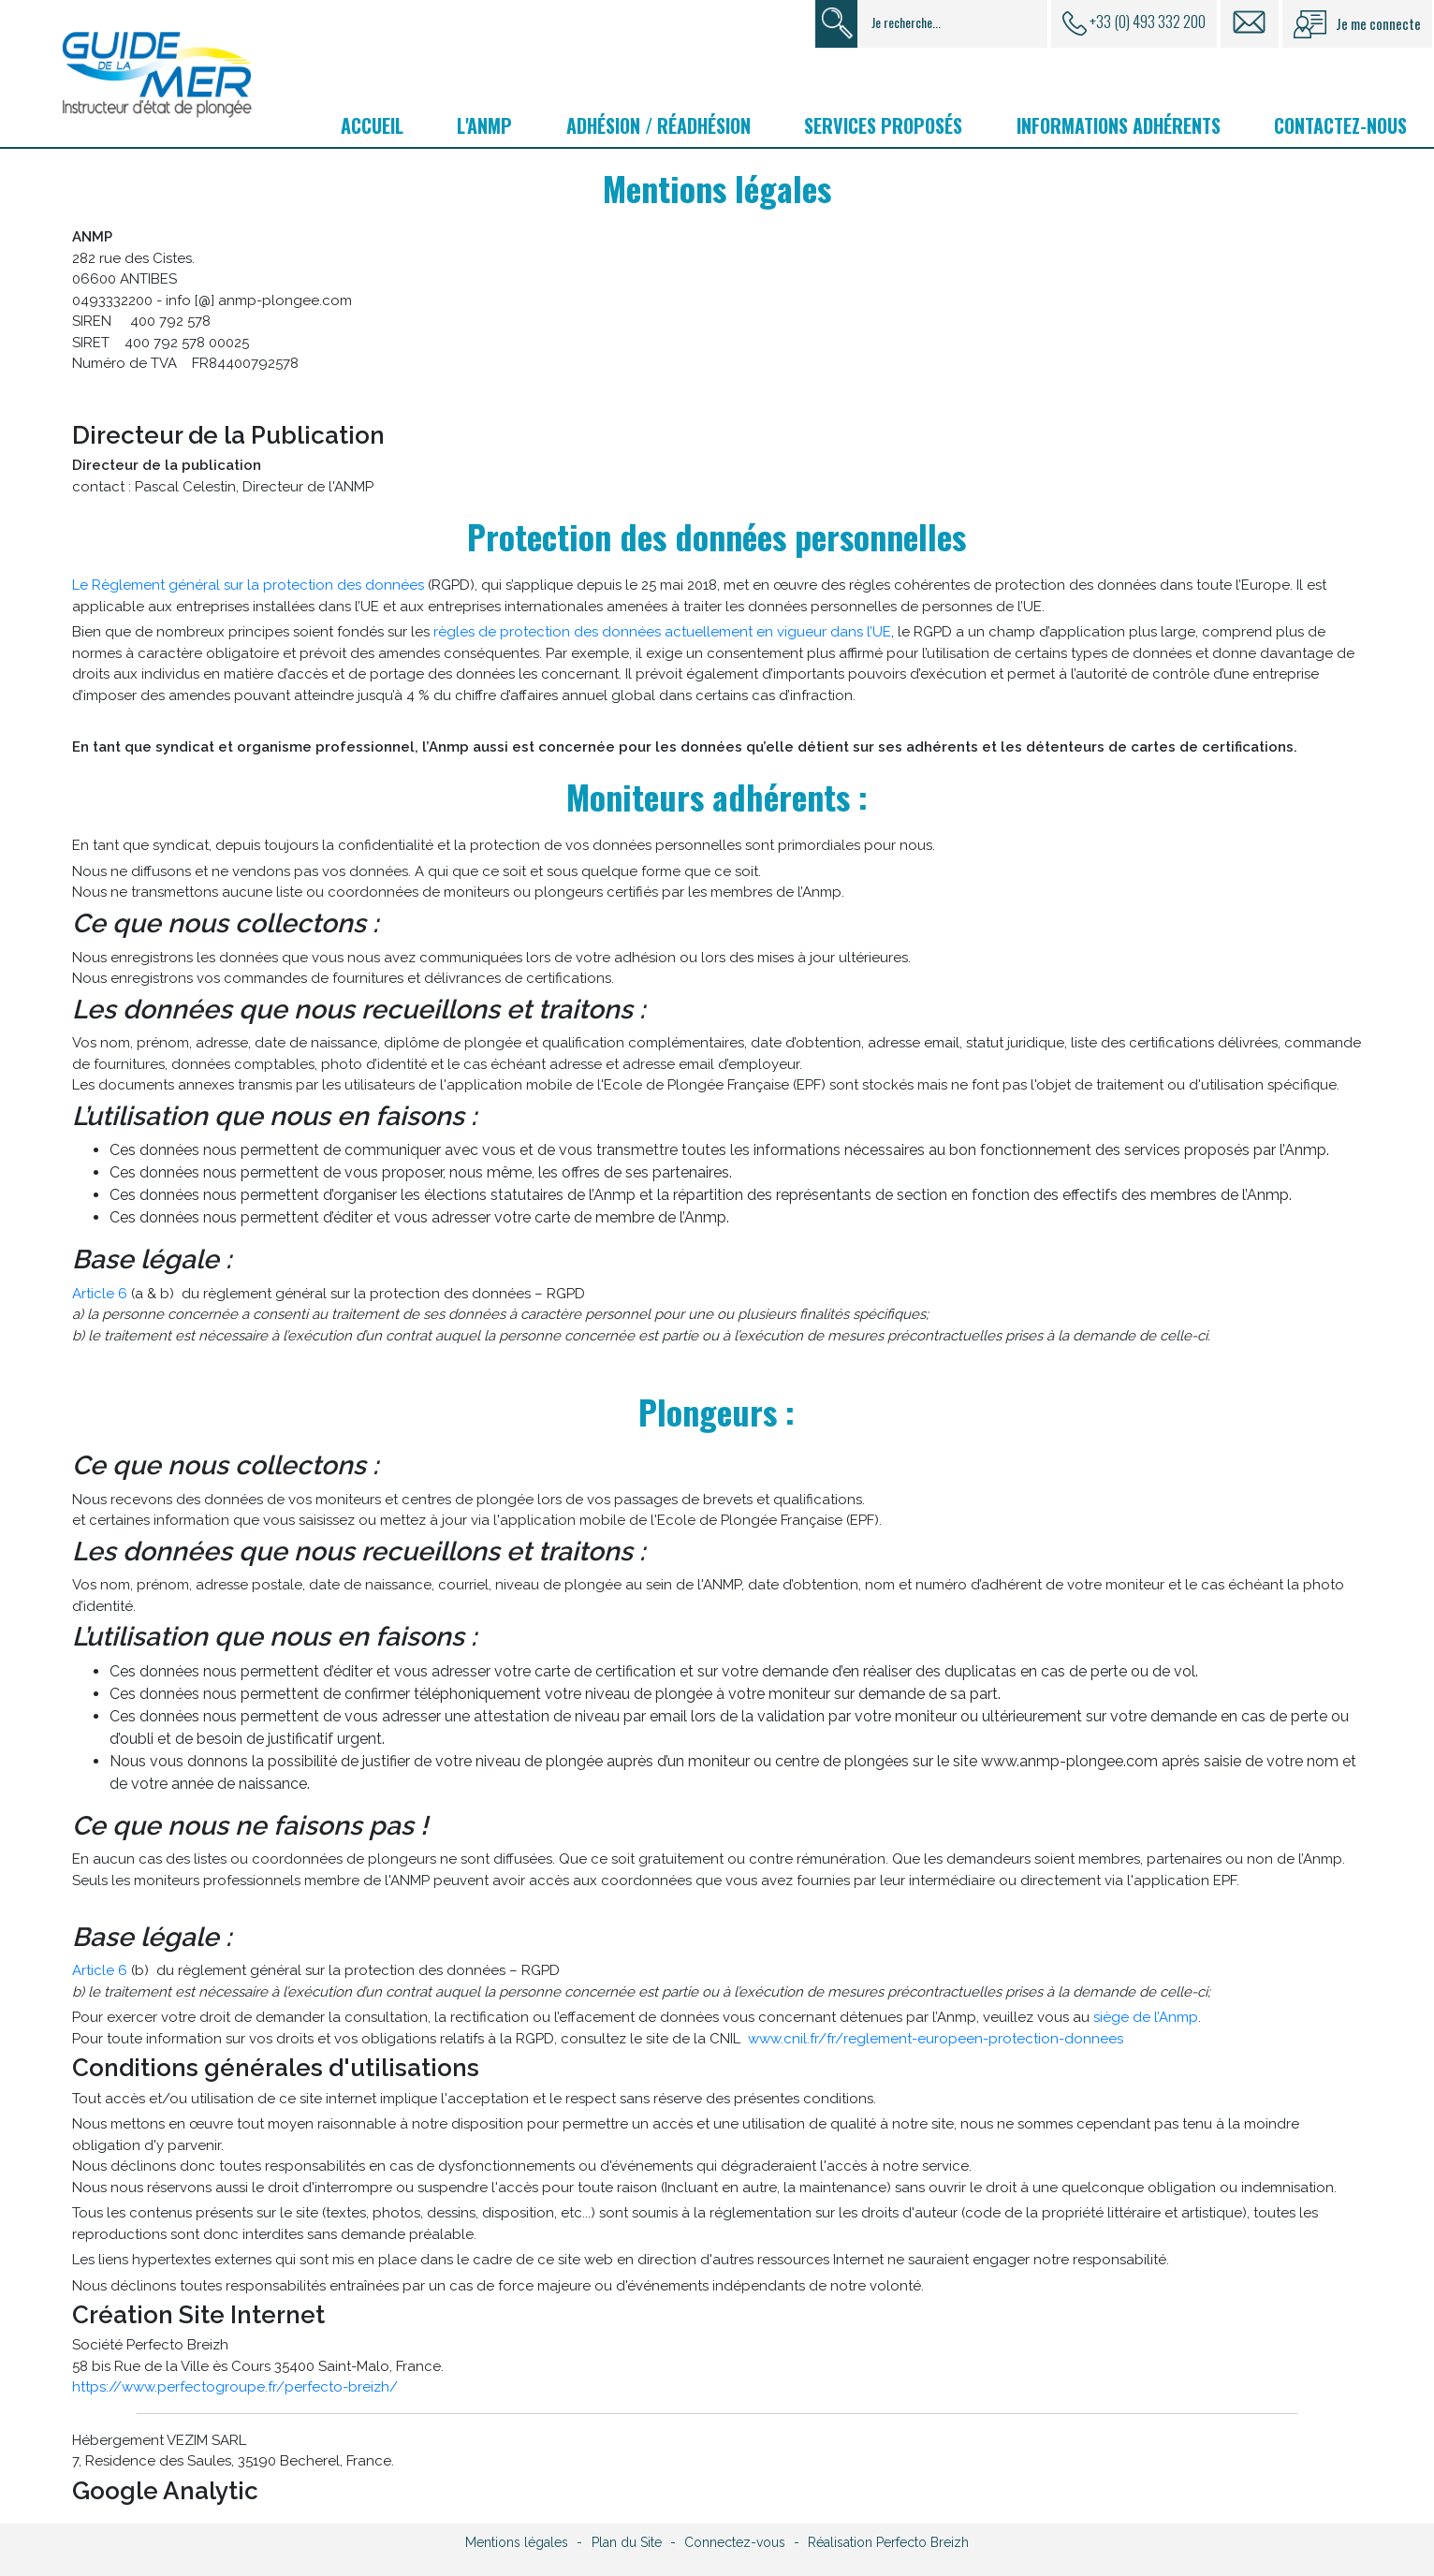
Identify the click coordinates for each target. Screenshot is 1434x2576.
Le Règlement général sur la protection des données (248, 585)
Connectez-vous (734, 2542)
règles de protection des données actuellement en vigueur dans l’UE (662, 631)
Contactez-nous (1340, 125)
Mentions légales (516, 2542)
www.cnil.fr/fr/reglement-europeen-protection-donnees (935, 2038)
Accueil (372, 125)
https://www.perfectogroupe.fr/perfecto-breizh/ (235, 2386)
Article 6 (99, 1293)
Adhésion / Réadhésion (658, 125)
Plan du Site (627, 2542)
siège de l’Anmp (1145, 2017)
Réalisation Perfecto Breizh (888, 2542)
